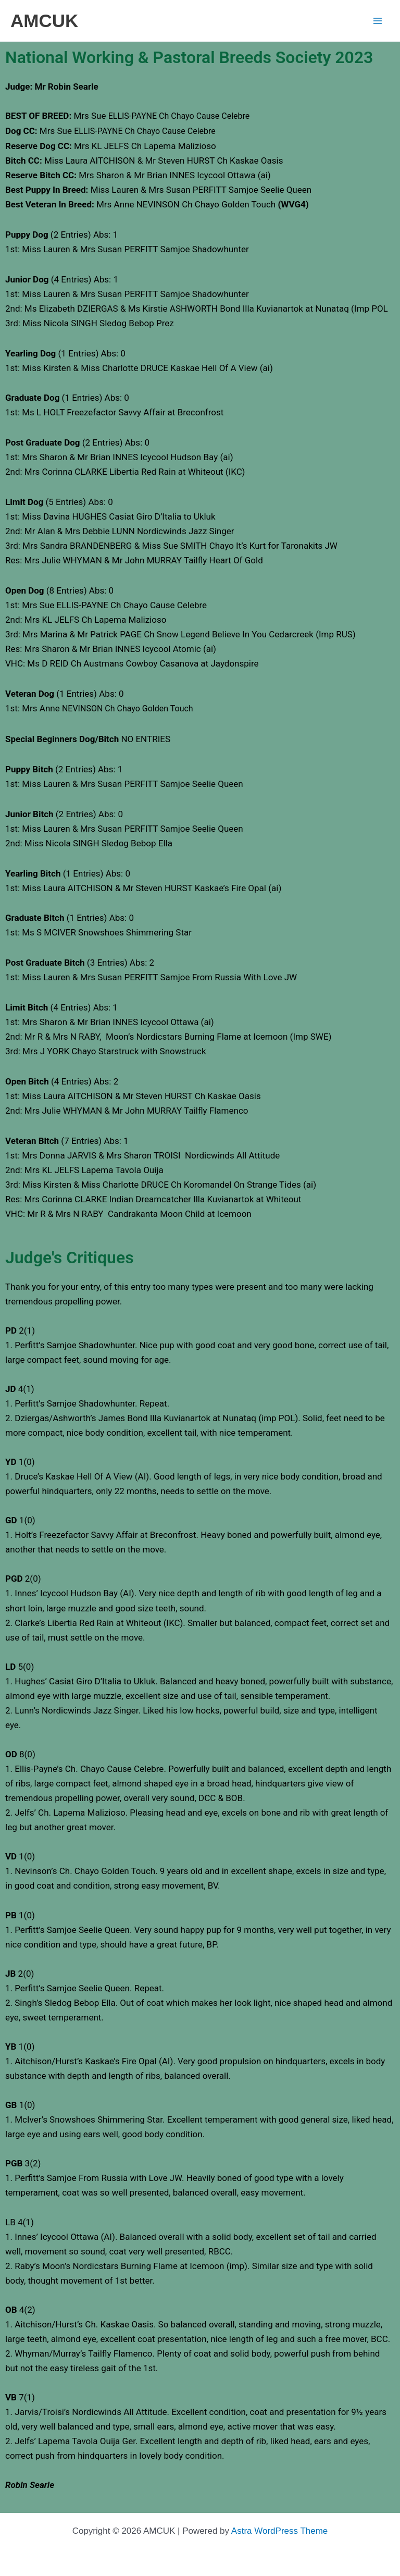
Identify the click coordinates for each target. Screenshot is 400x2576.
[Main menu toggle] (378, 21)
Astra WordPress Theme (279, 2531)
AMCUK (44, 20)
